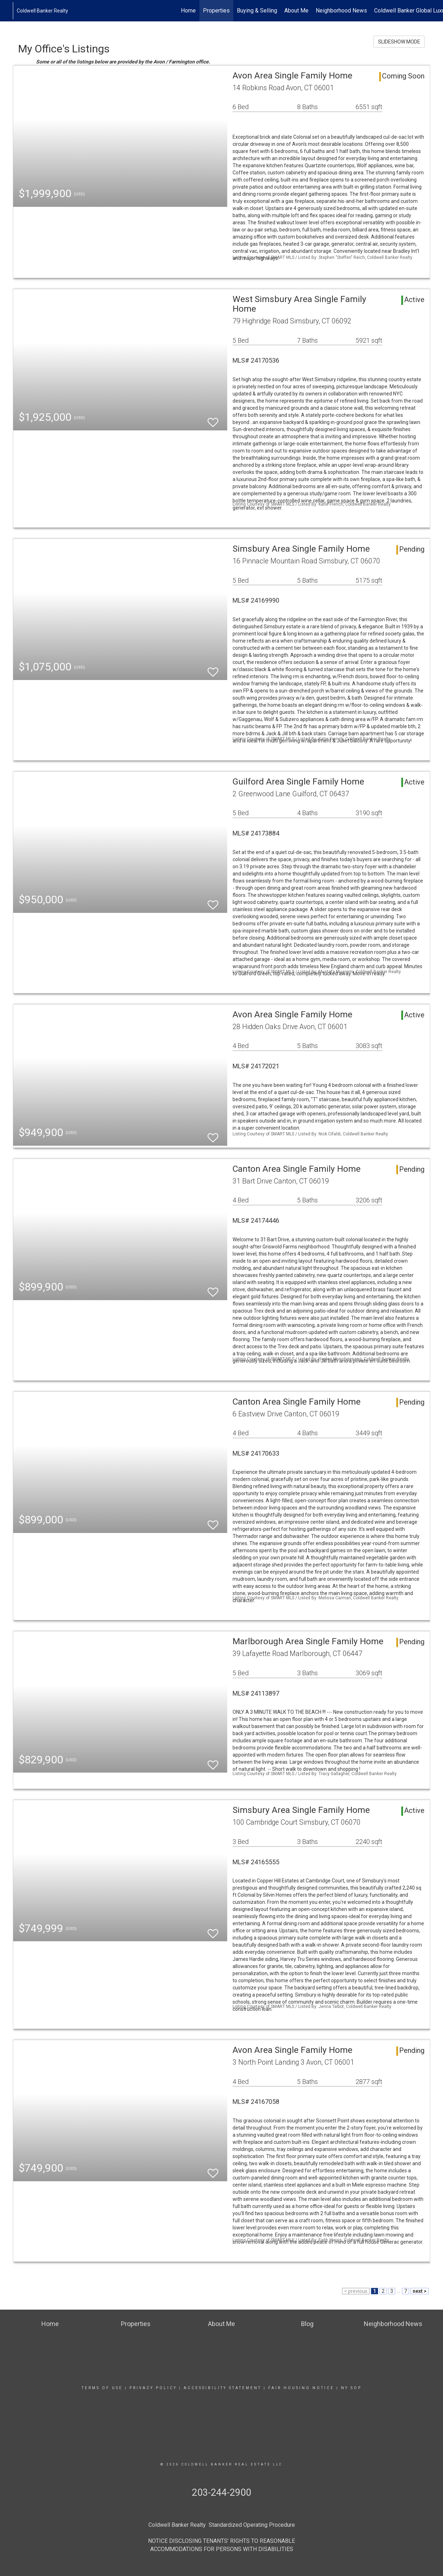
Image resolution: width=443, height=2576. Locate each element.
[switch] (213, 419)
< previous (355, 2291)
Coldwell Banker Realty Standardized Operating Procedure (221, 2524)
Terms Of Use (102, 2388)
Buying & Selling (257, 10)
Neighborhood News (341, 10)
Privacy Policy (153, 2388)
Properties (216, 10)
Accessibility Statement (222, 2388)
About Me (296, 10)
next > (420, 2291)
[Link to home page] (9, 10)
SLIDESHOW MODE (399, 42)
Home (188, 10)
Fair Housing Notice (301, 2388)
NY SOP (351, 2388)
